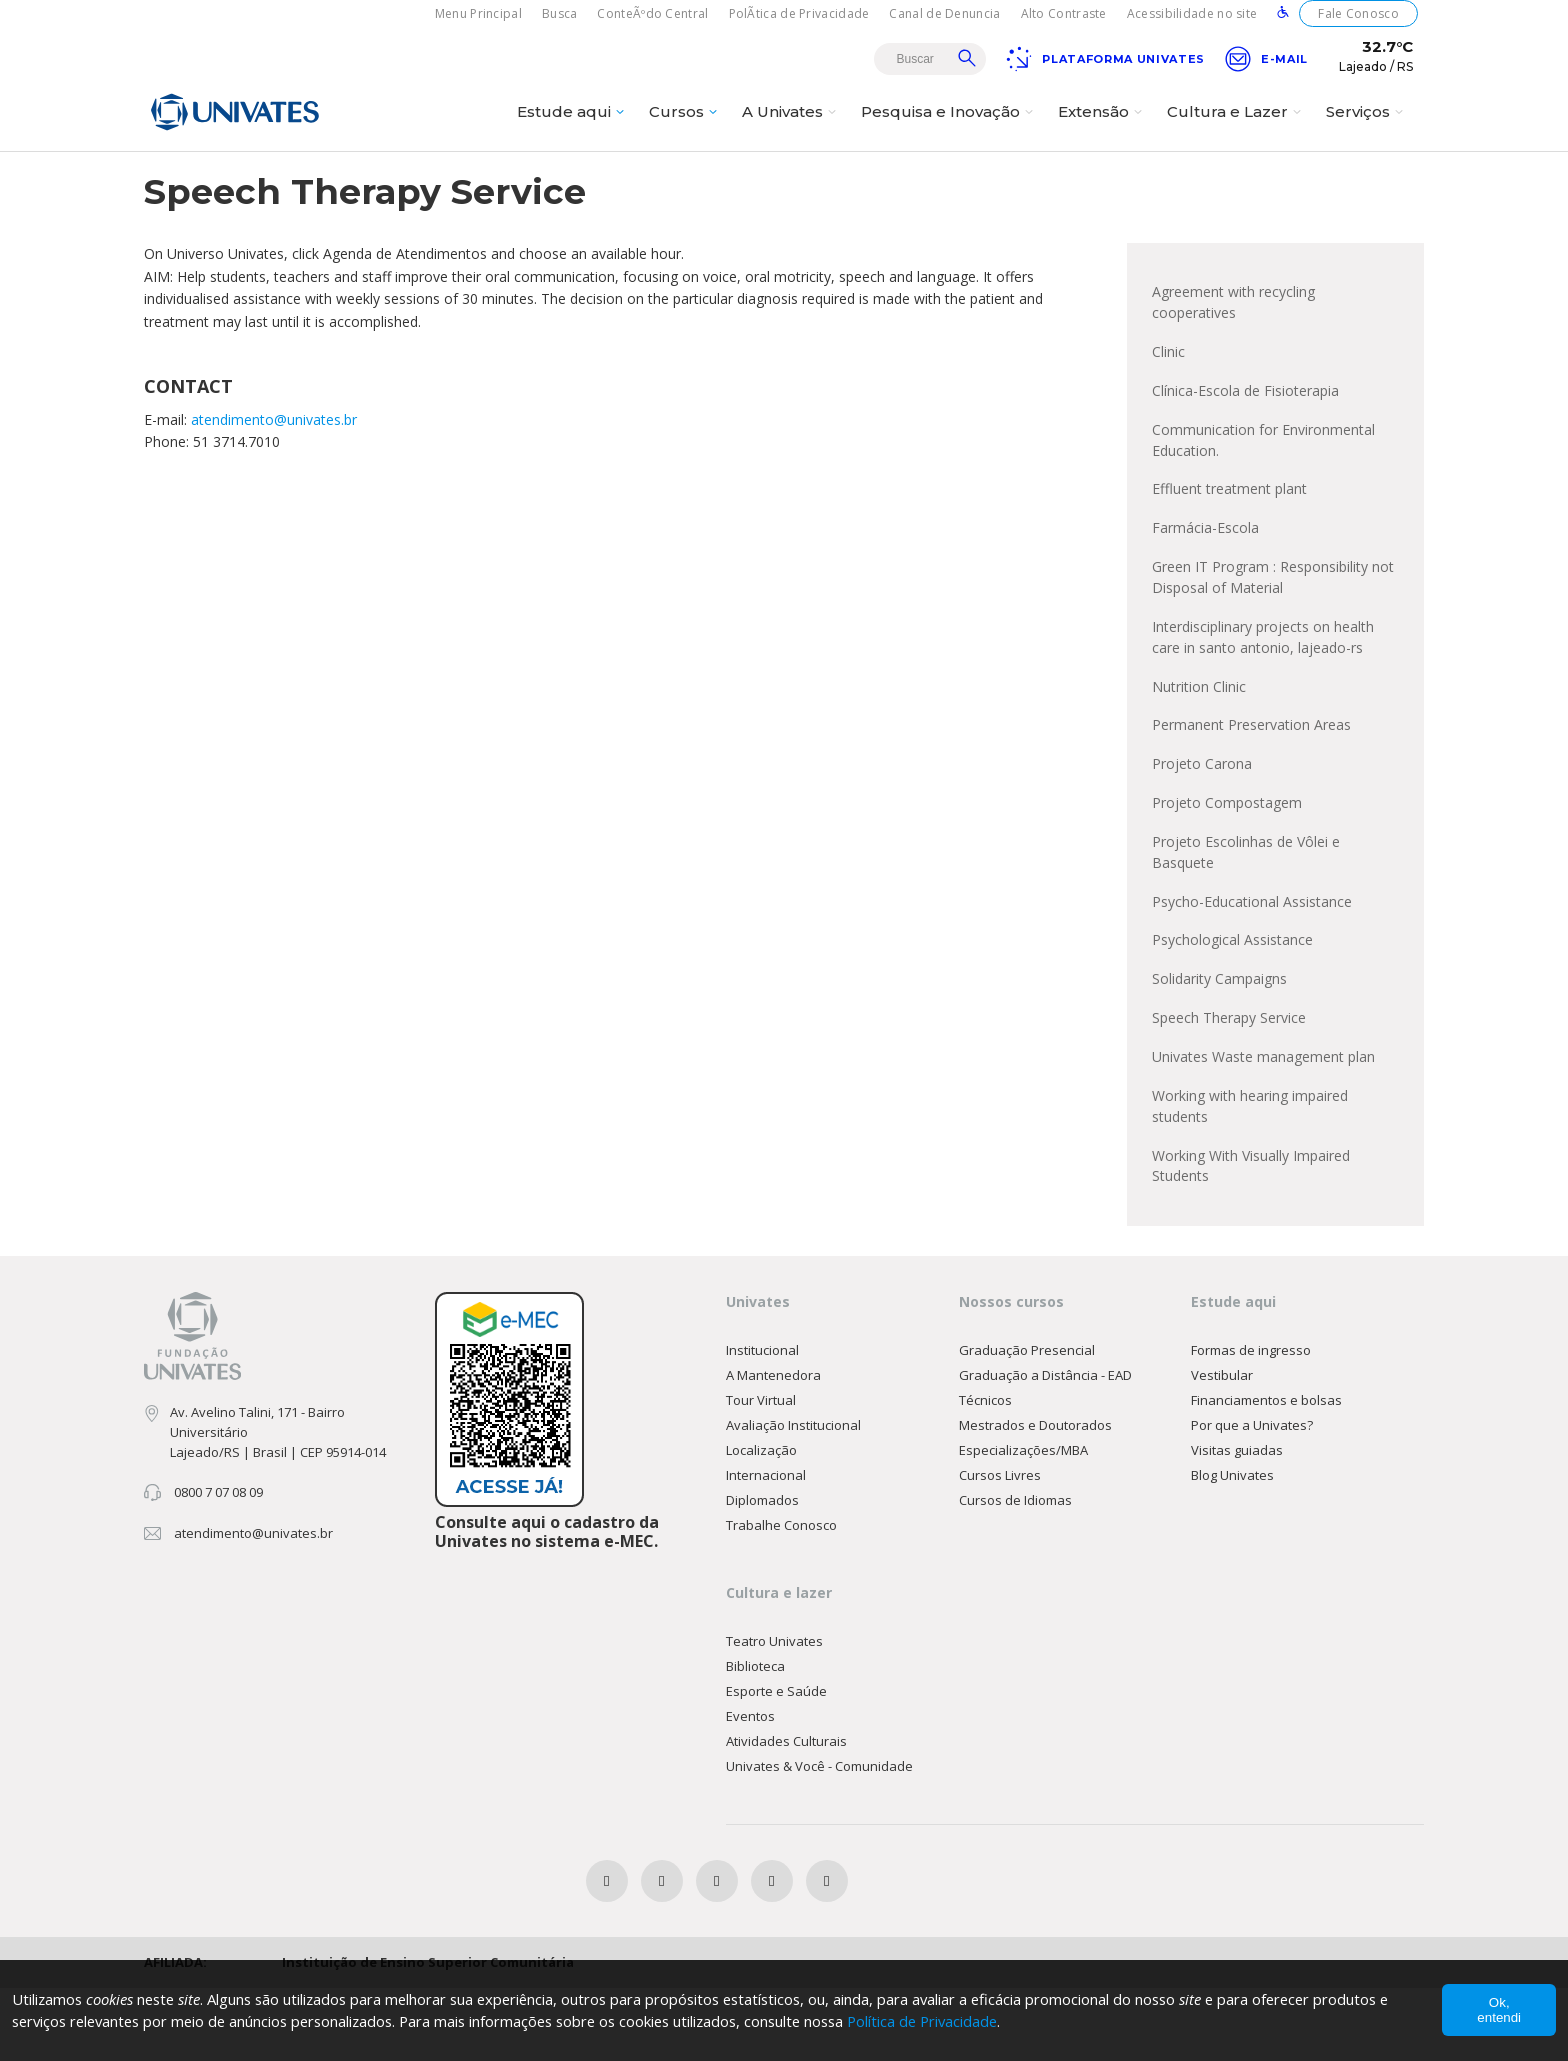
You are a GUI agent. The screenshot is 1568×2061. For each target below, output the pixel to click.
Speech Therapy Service (1229, 1081)
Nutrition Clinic (1199, 739)
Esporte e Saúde (776, 1763)
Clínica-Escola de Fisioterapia (1245, 433)
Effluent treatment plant (1229, 535)
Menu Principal (478, 13)
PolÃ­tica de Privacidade (799, 13)
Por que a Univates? (1252, 1496)
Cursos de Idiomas (1015, 1571)
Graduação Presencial (1027, 1421)
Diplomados (762, 1571)
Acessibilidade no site (1192, 13)
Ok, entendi (1499, 2010)
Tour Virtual (761, 1471)
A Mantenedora (773, 1446)
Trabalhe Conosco (781, 1596)
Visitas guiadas (1237, 1521)
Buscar (967, 58)
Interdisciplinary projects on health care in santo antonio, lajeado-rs (1263, 688)
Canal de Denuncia (944, 13)
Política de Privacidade (955, 2021)
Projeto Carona (1202, 819)
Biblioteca (755, 1738)
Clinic (1168, 393)
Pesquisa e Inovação (949, 126)
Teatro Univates (774, 1713)
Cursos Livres (1000, 1546)
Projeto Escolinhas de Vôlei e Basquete (1246, 910)
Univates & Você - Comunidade (819, 1838)
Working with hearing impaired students (1250, 1172)
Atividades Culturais (786, 1813)
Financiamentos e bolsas (1266, 1471)
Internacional (766, 1546)
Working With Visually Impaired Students (1251, 1234)
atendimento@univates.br (274, 458)
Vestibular (1222, 1446)
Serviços (1367, 126)
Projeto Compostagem (1227, 859)
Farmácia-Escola (1205, 575)
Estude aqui (573, 126)
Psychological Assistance (1232, 1001)
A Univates (791, 126)
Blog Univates (1232, 1546)
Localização (761, 1521)
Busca (560, 13)
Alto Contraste (1064, 13)
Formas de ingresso (1251, 1421)
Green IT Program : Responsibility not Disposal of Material (1273, 626)
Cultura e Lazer (1236, 126)
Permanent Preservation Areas (1251, 779)
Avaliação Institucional (793, 1496)
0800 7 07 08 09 (218, 1563)
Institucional (762, 1421)
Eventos (750, 1788)
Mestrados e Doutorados (1035, 1496)
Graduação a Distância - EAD (1045, 1446)
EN (954, 177)
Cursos (685, 126)
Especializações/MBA (1023, 1521)
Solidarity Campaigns (1219, 1041)
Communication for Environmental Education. (1263, 484)
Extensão (1102, 126)
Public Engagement (1180, 177)
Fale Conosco (1358, 13)
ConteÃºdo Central (652, 13)
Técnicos (985, 1471)
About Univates (1041, 177)
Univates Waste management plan (1263, 1121)
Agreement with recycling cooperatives (1233, 342)
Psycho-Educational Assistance (1252, 961)
